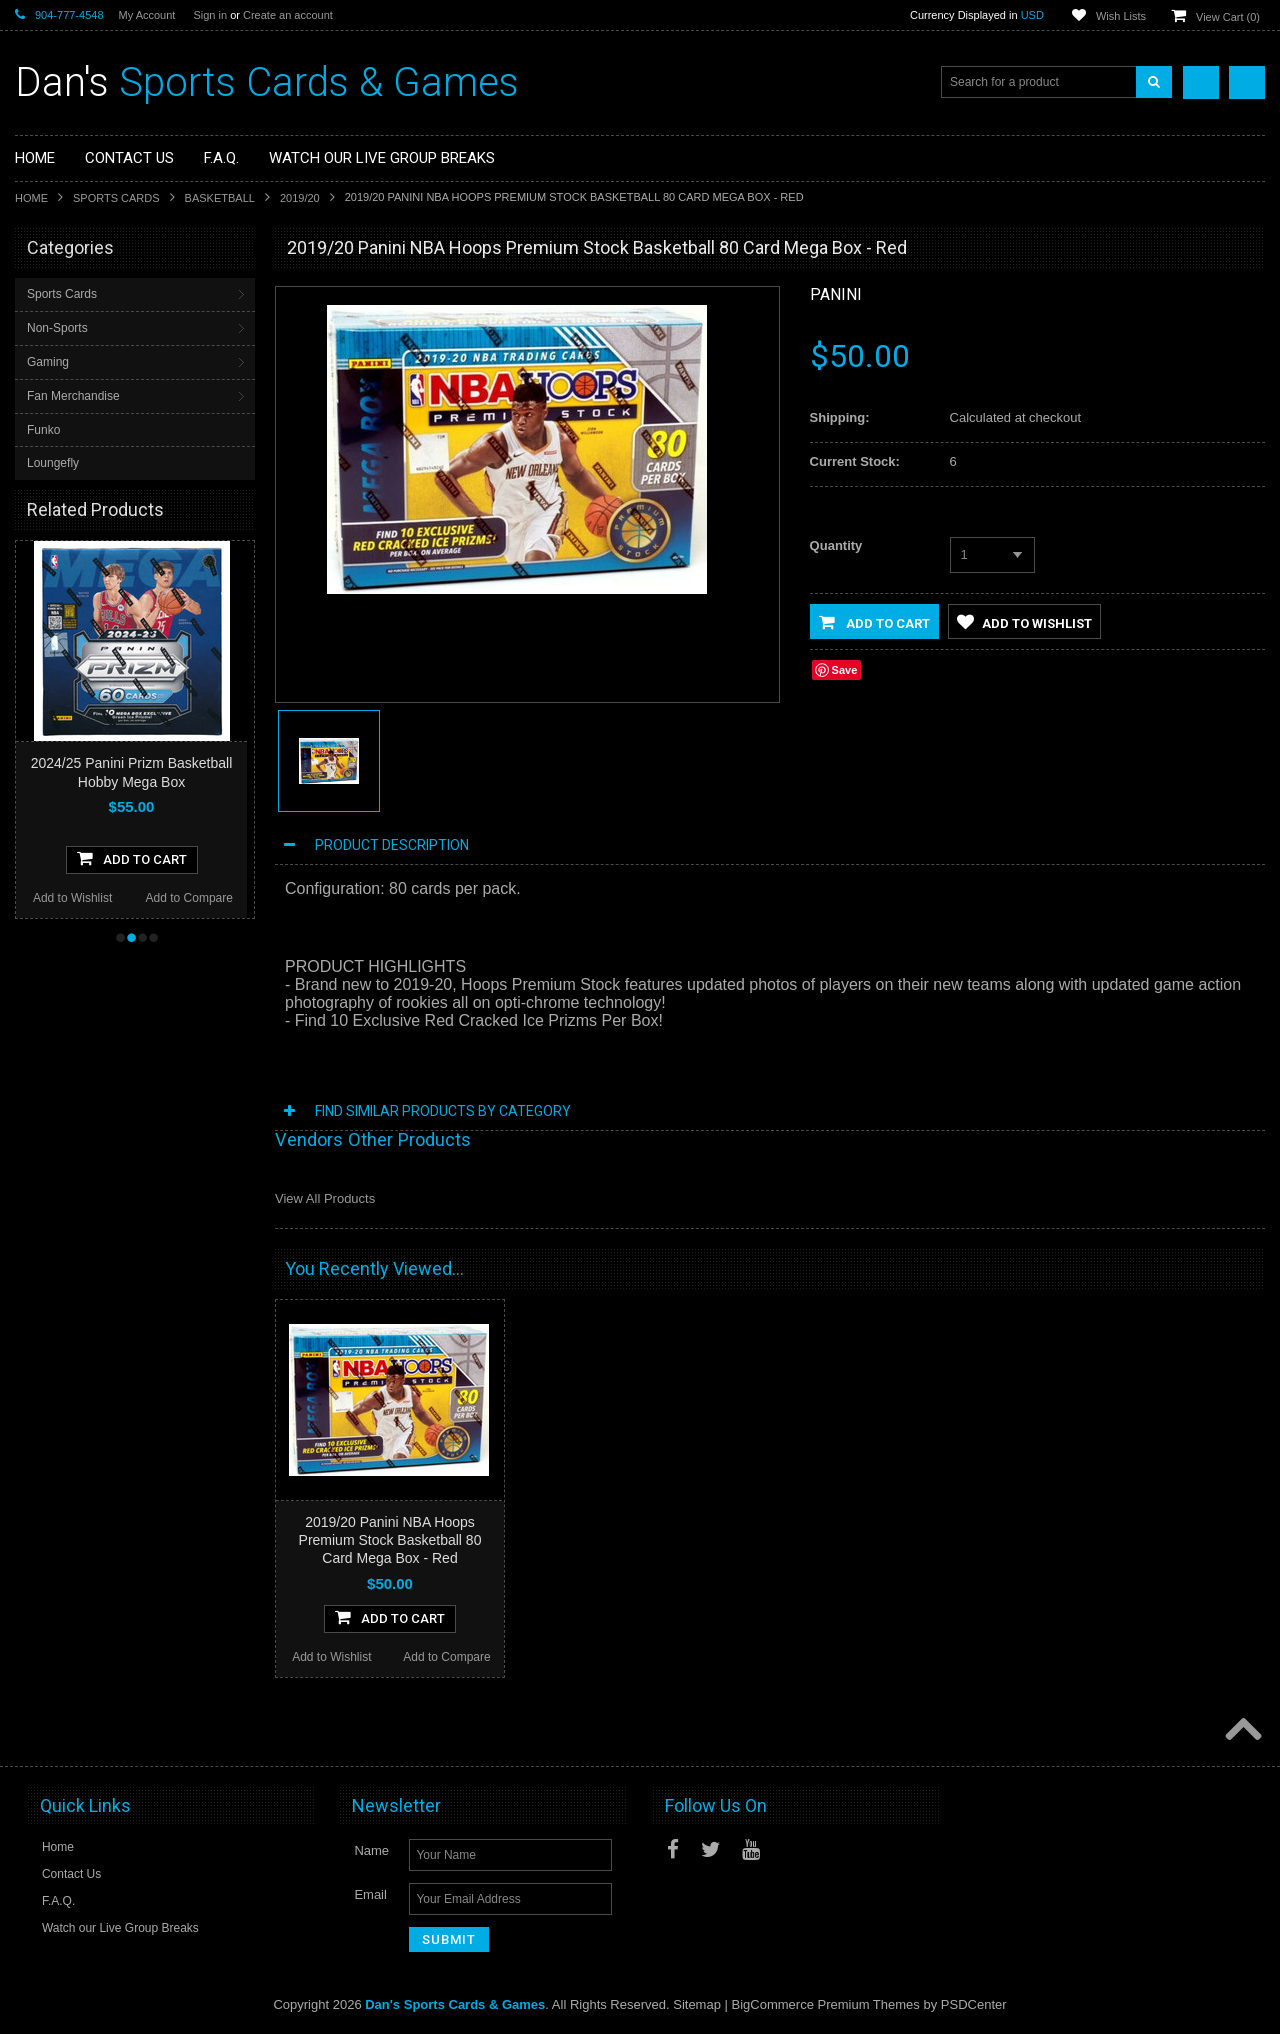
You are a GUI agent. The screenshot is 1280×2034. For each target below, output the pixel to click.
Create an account (288, 15)
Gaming (48, 362)
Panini (836, 294)
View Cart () (1228, 17)
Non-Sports (57, 328)
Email (370, 1894)
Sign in (210, 15)
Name (371, 1850)
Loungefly (53, 463)
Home (31, 198)
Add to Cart (874, 622)
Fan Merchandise (73, 396)
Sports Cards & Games (267, 82)
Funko (43, 430)
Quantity (836, 545)
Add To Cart (132, 858)
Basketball (220, 198)
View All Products (325, 1198)
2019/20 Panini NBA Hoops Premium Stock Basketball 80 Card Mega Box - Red (390, 1540)
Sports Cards (116, 198)
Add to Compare (189, 898)
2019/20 (300, 198)
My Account (147, 15)
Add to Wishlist (72, 898)
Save (845, 670)
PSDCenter (974, 2004)
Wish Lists (1121, 16)
